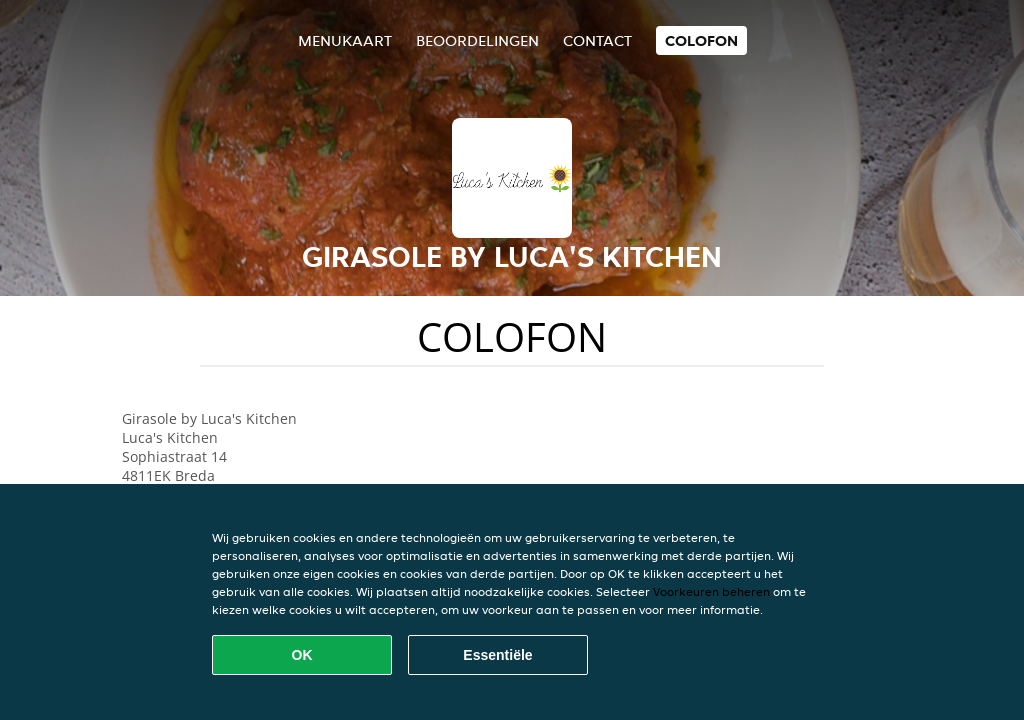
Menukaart (345, 40)
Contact (597, 40)
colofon (701, 40)
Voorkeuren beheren (711, 591)
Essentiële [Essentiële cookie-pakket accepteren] (497, 655)
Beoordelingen (477, 40)
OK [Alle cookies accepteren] (302, 655)
